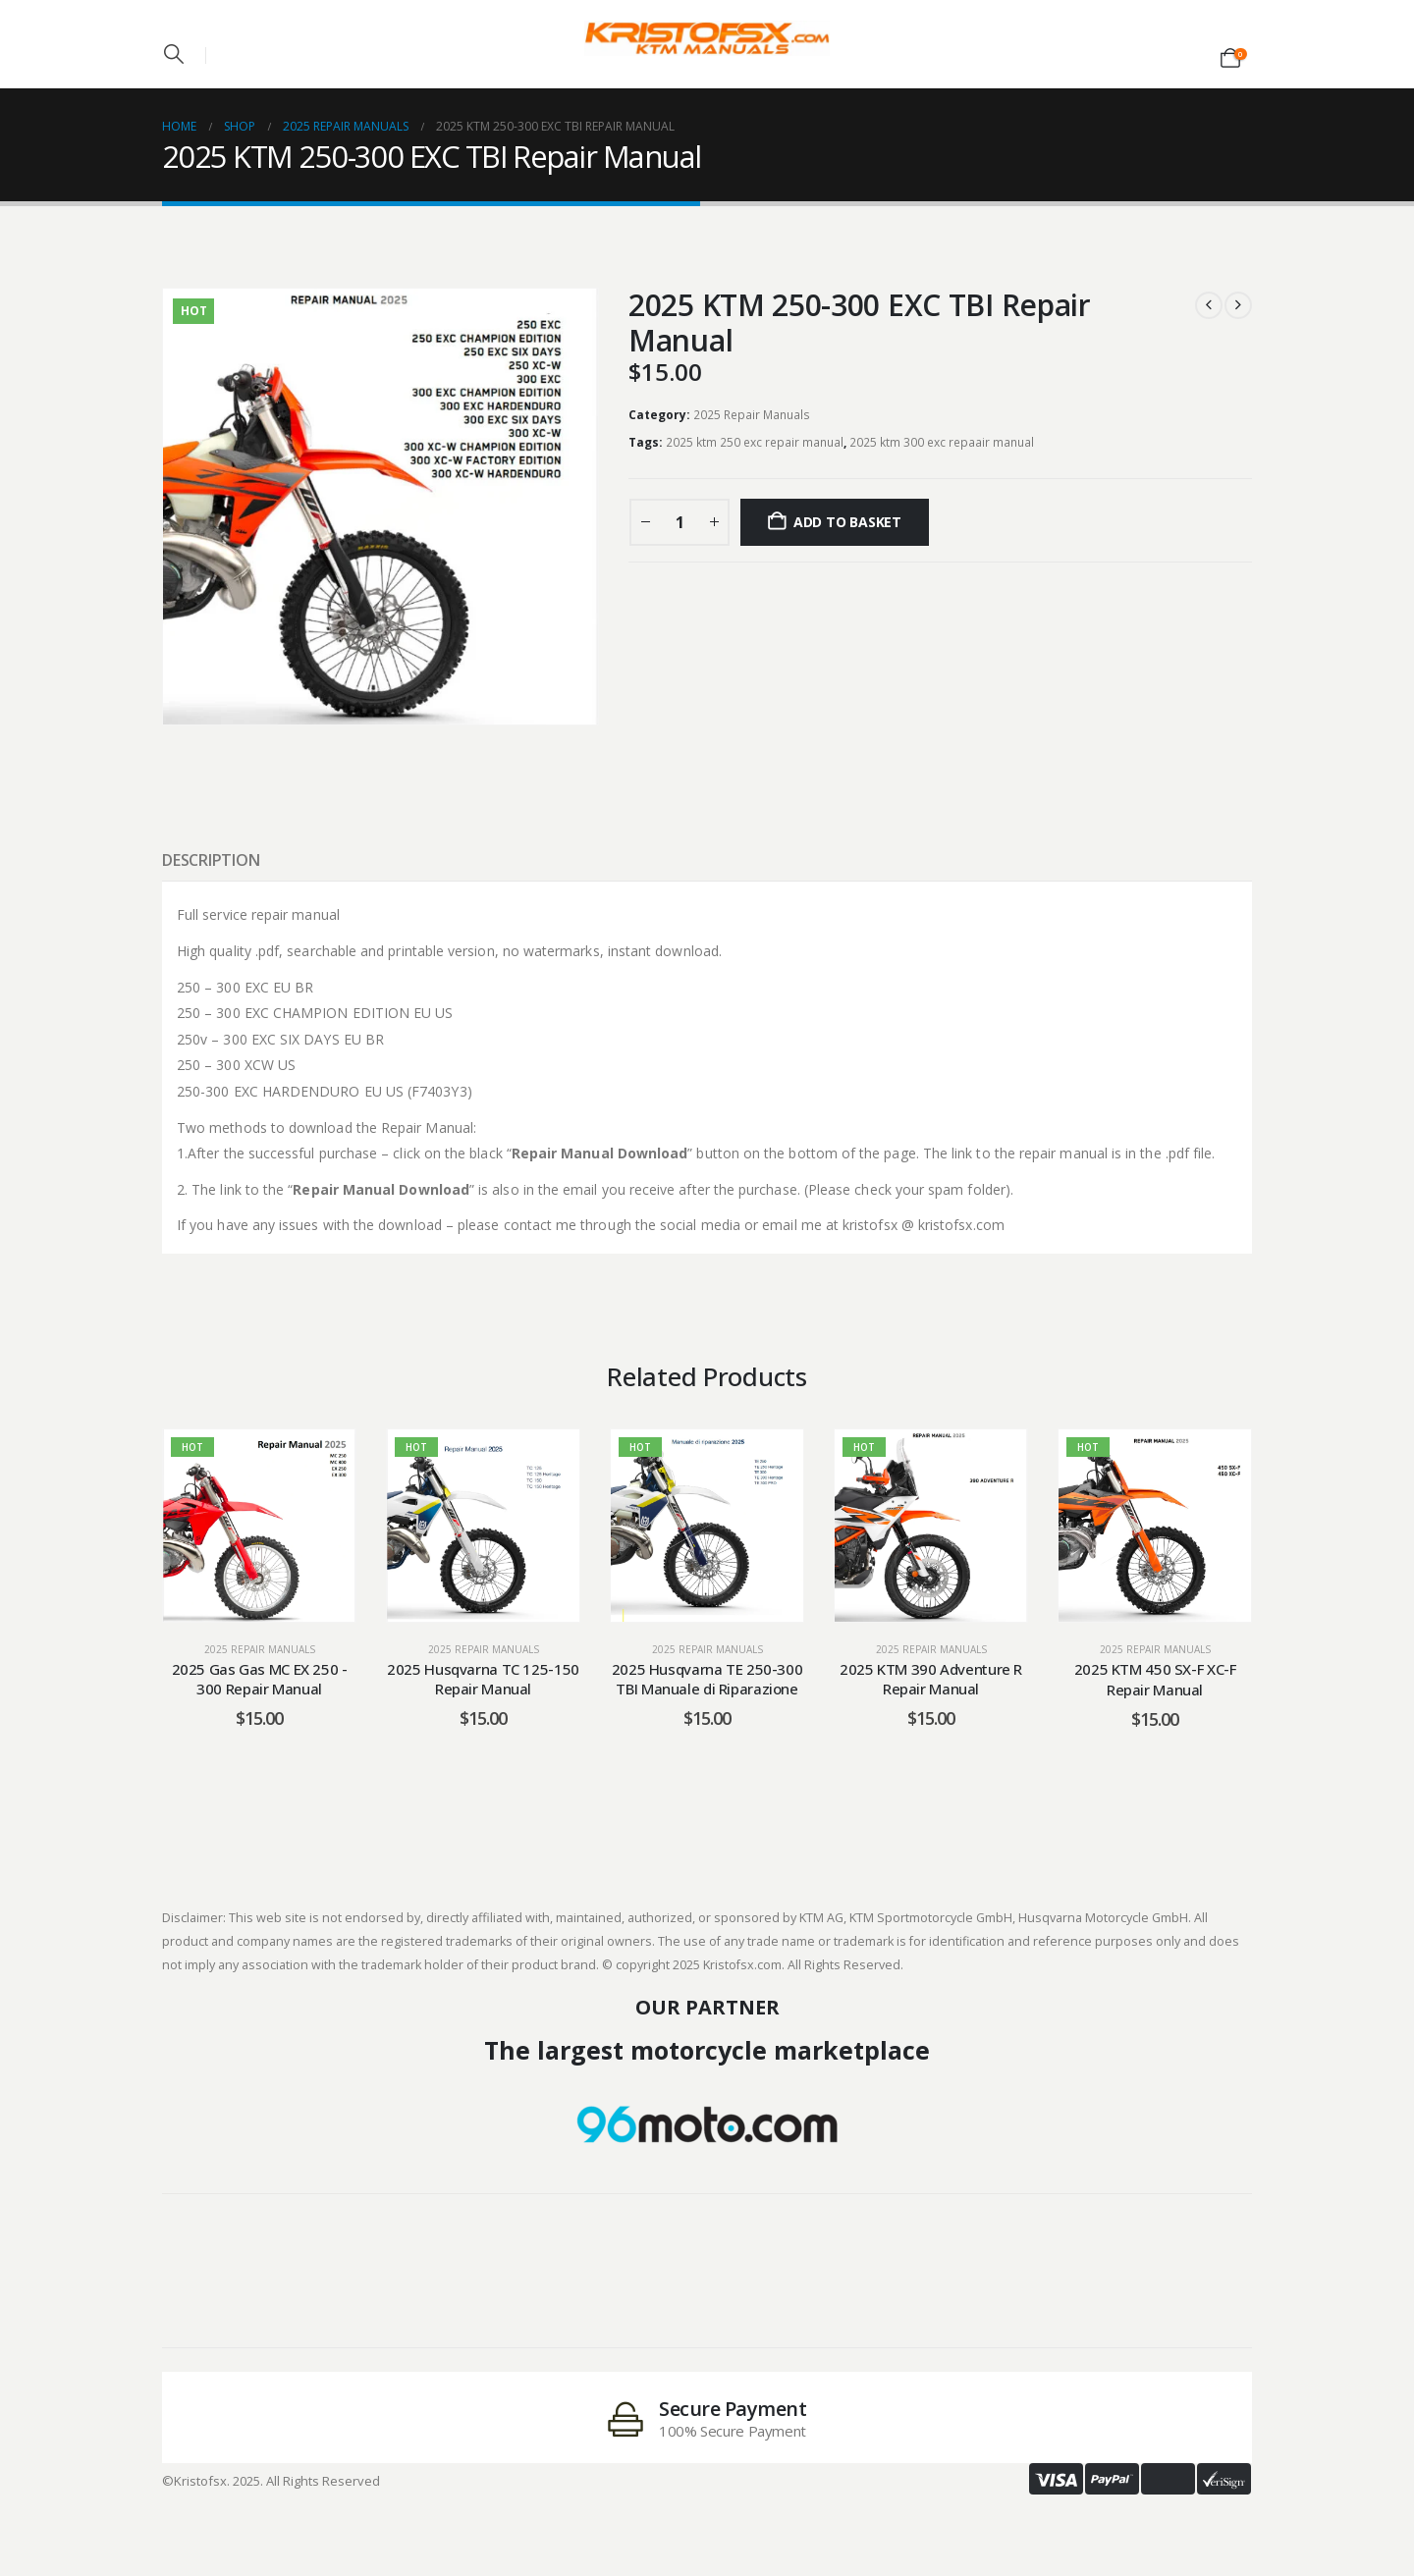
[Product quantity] (679, 522)
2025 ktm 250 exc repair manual (754, 442)
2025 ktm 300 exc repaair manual (941, 442)
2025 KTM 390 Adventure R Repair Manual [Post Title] (931, 1678)
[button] (174, 54)
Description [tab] (210, 860)
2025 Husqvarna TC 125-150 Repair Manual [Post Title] (483, 1678)
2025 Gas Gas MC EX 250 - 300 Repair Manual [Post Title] (260, 1678)
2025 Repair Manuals (751, 414)
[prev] (1209, 305)
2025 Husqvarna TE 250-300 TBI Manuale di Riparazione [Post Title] (707, 1678)
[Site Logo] (707, 38)
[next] (1238, 305)
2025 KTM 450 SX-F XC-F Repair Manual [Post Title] (1155, 1678)
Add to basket (847, 521)
